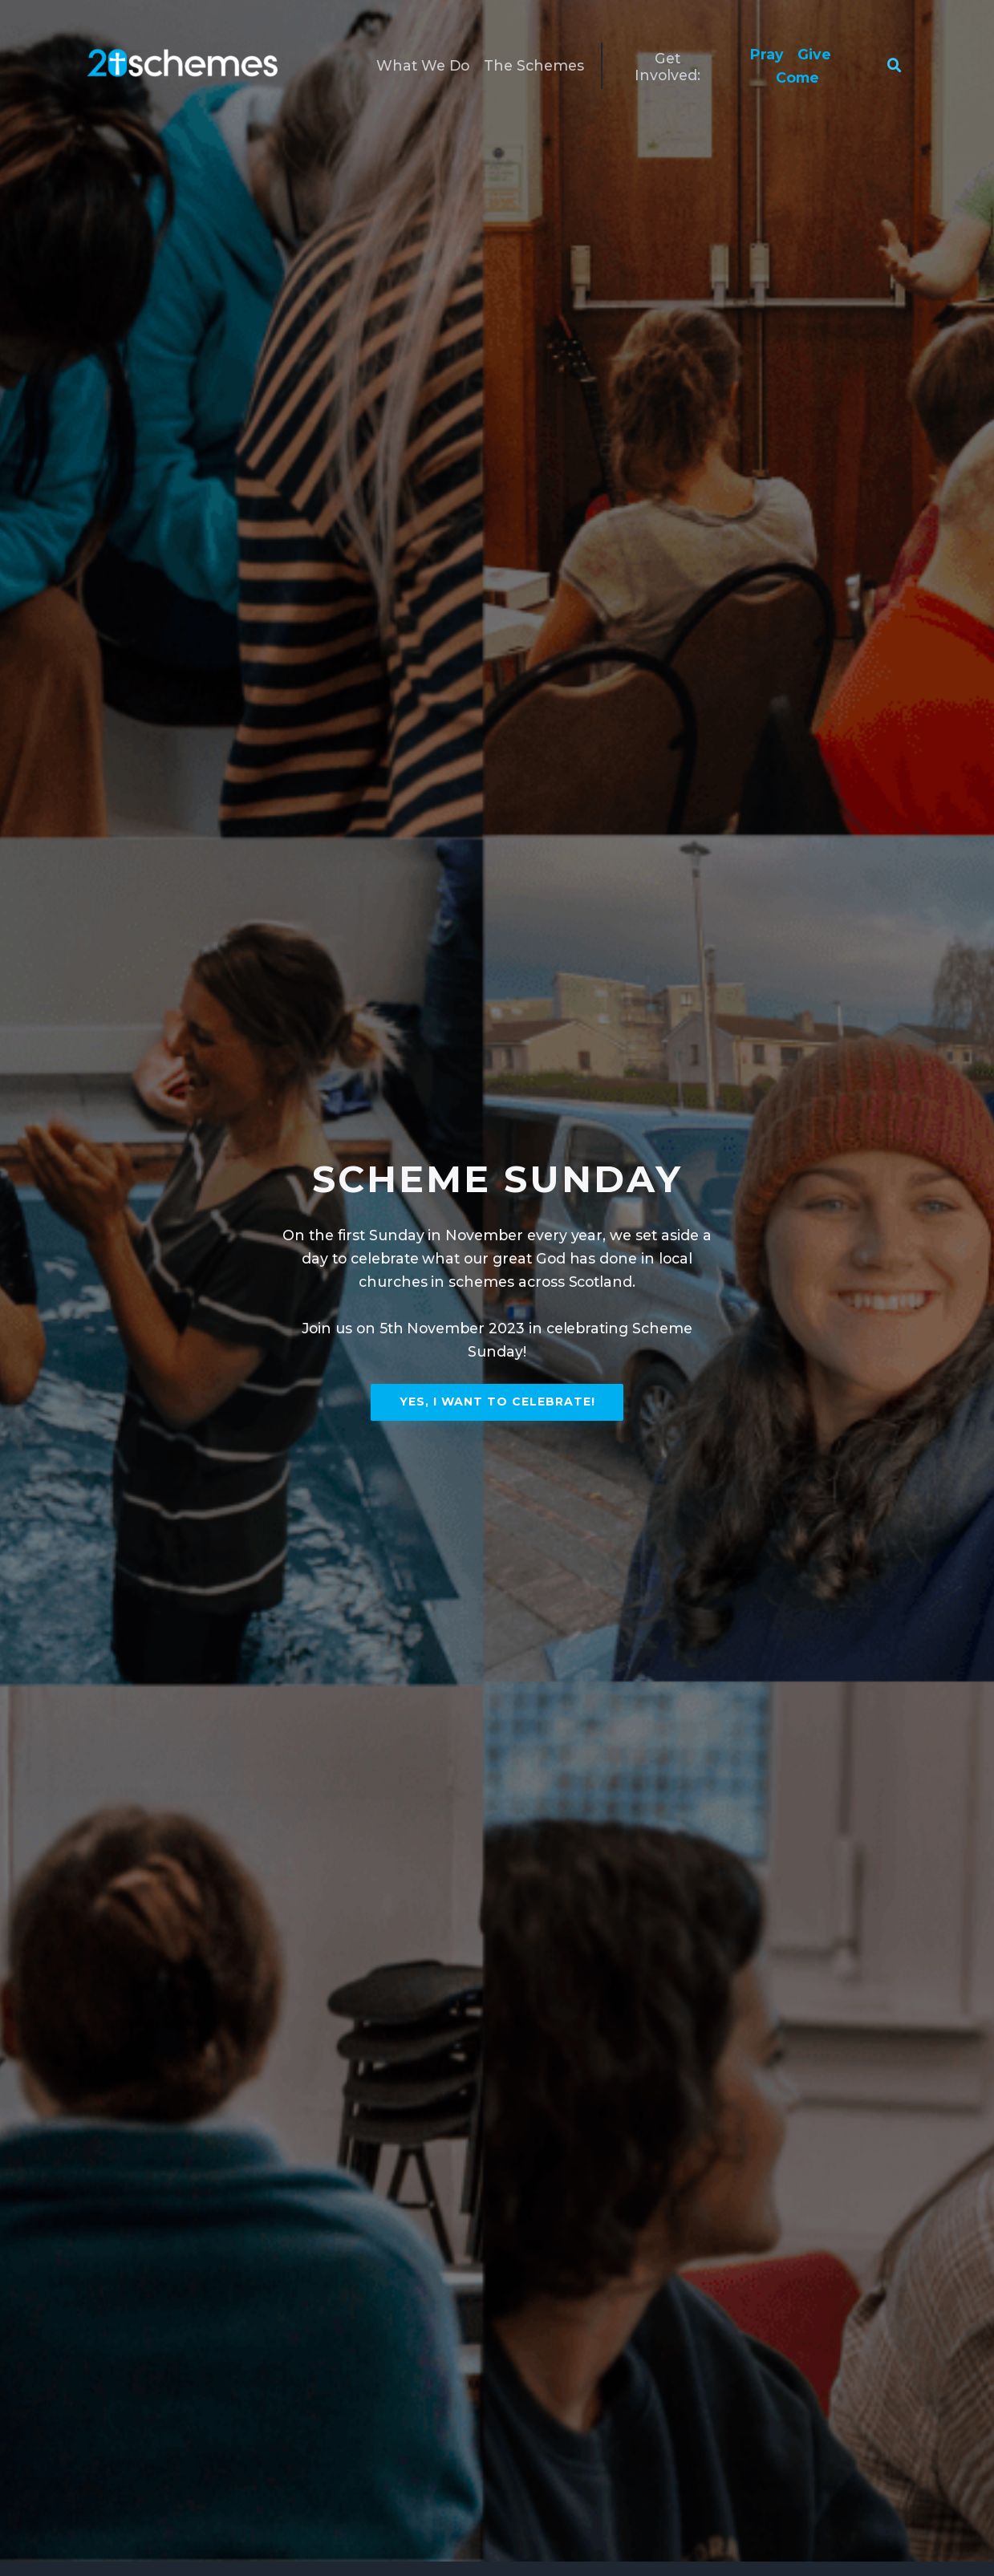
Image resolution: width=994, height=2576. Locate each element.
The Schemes (533, 65)
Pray (767, 54)
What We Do (423, 65)
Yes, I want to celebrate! (497, 1401)
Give (814, 54)
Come (797, 77)
